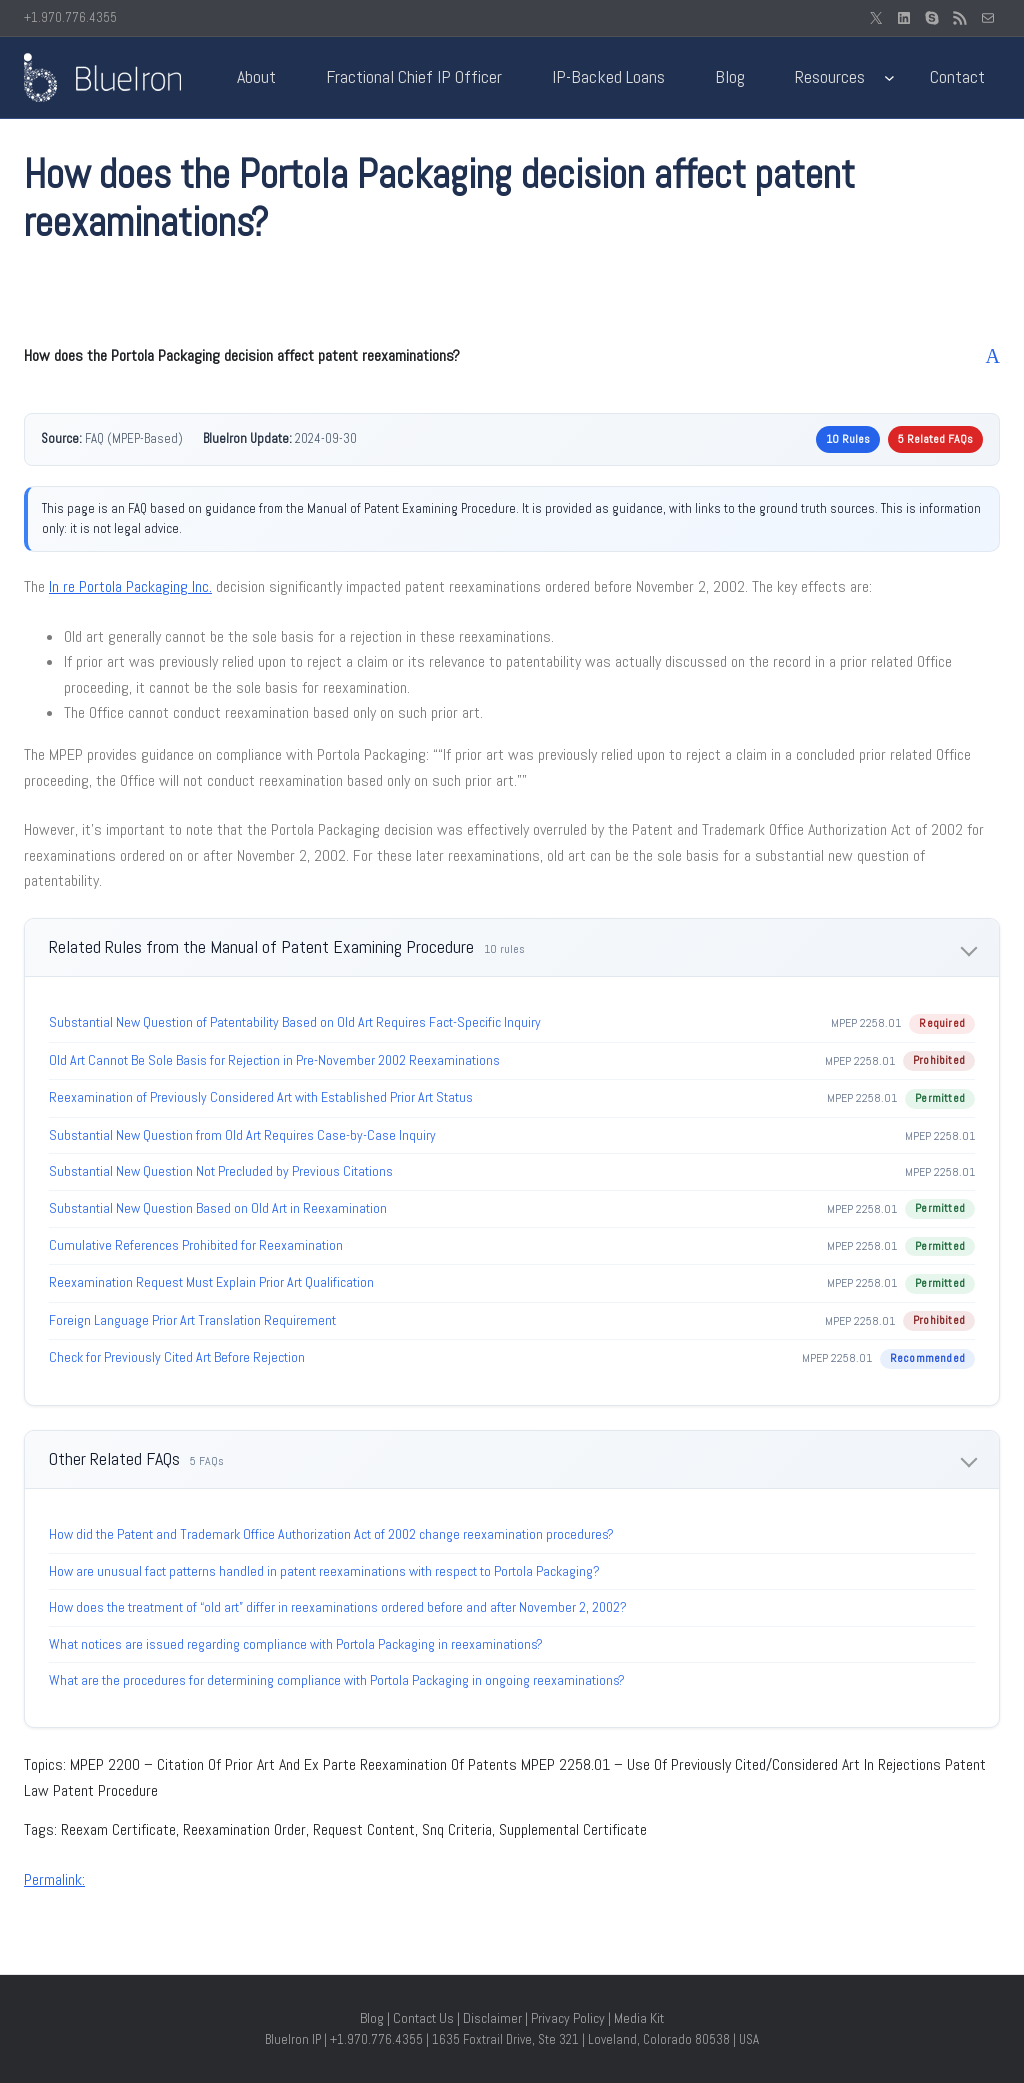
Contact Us (423, 2018)
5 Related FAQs (935, 439)
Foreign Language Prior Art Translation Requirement (192, 1320)
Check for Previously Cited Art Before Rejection (177, 1357)
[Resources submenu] (889, 77)
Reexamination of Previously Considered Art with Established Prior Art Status (261, 1097)
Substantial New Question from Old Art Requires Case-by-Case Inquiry (242, 1135)
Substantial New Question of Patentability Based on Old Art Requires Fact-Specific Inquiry (295, 1022)
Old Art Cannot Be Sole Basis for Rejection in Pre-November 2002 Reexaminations (274, 1060)
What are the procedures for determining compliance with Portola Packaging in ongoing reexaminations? (337, 1680)
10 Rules (848, 439)
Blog (372, 2018)
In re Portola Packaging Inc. (130, 586)
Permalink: (54, 1879)
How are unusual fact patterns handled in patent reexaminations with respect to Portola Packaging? (324, 1571)
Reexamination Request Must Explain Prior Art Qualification (211, 1282)
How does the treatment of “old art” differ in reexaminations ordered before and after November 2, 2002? (338, 1607)
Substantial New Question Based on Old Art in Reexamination (218, 1208)
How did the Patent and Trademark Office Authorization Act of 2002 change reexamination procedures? (331, 1534)
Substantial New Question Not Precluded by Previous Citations (221, 1171)
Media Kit (639, 2018)
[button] (512, 356)
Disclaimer (492, 2018)
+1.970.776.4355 (70, 17)
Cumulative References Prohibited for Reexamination (196, 1245)
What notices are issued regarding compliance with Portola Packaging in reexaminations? (296, 1644)
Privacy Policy (568, 2018)
